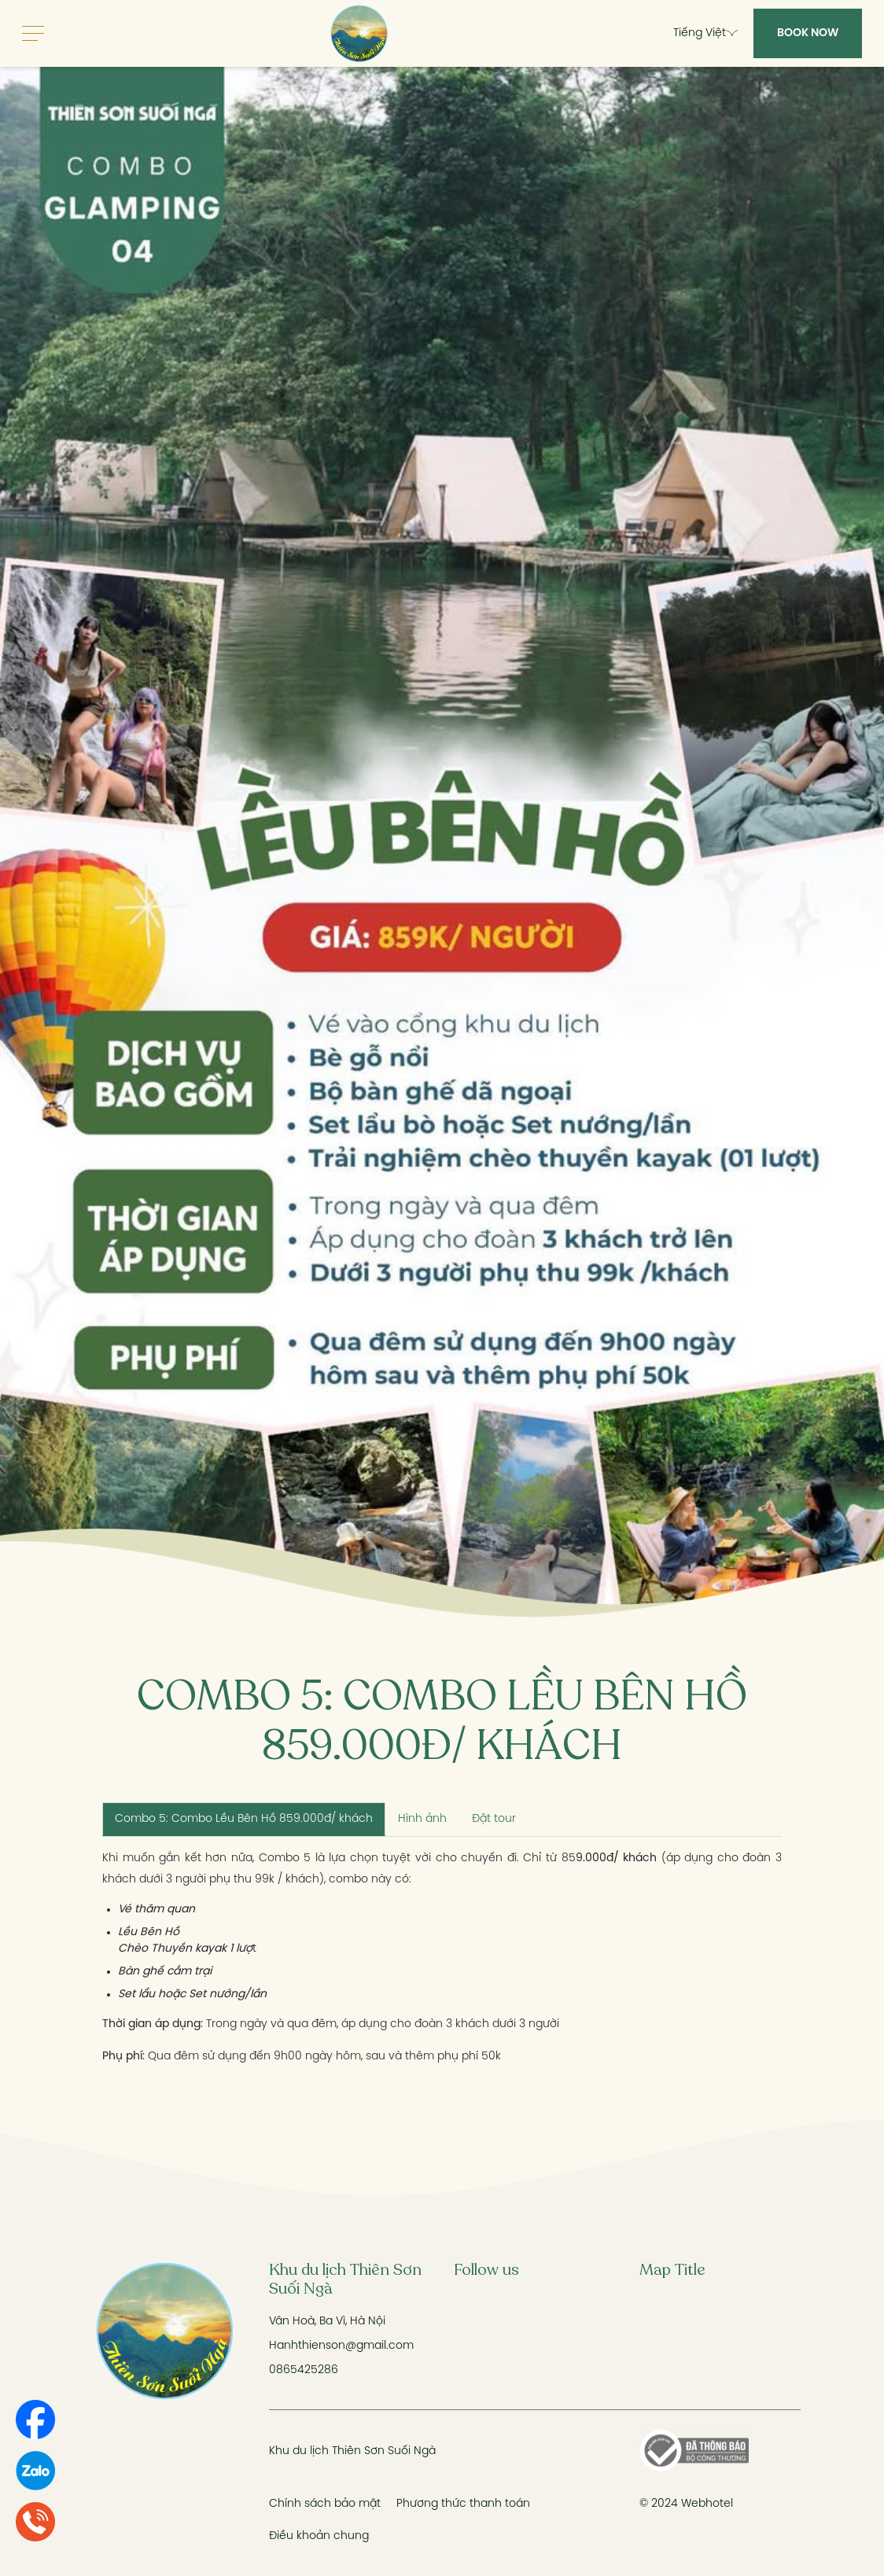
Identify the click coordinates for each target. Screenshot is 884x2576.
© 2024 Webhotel (686, 2504)
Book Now (807, 33)
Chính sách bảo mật (325, 2504)
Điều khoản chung (319, 2536)
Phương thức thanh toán (463, 2504)
